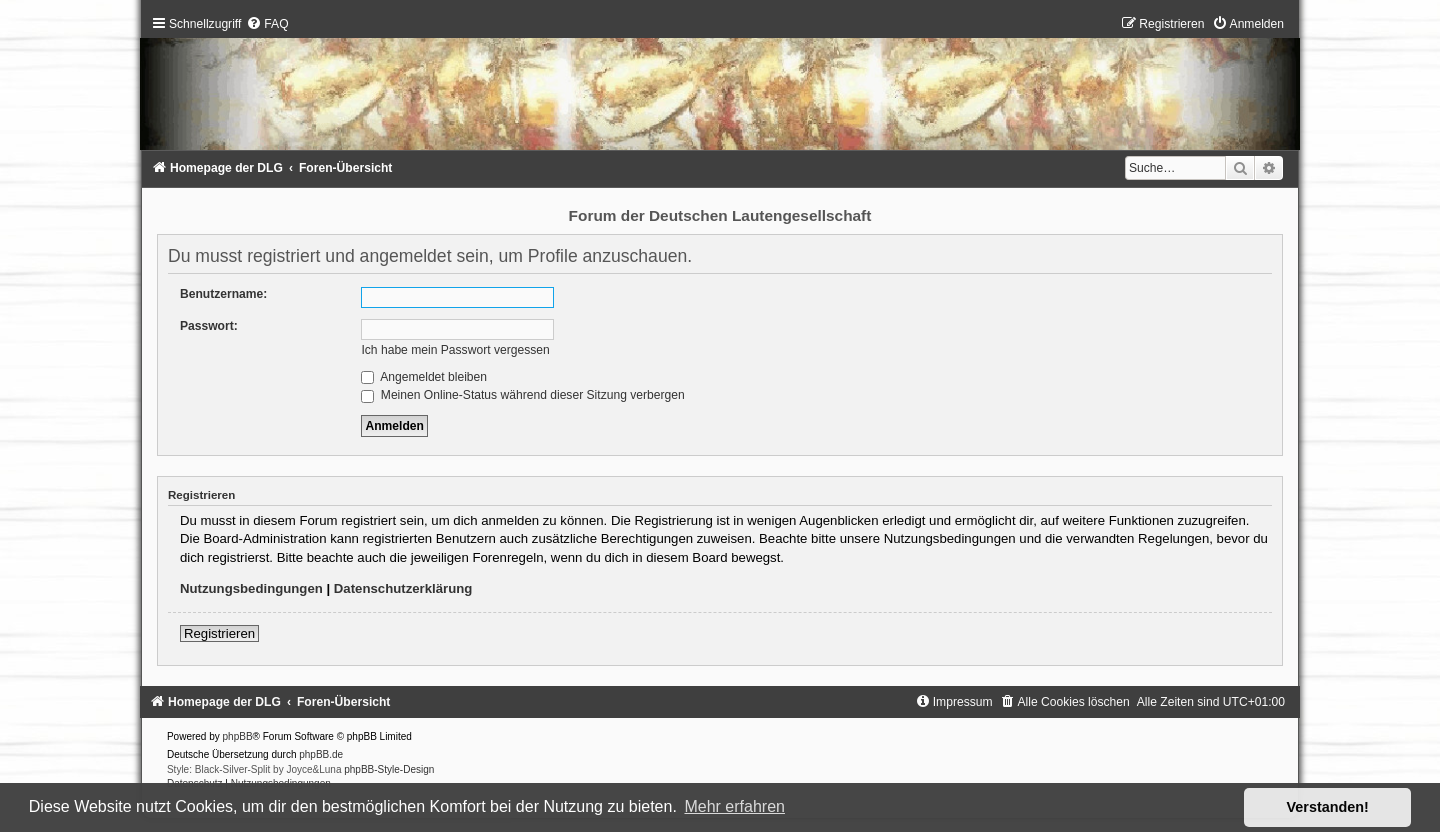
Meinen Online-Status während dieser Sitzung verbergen (522, 395)
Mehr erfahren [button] (734, 806)
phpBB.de (321, 754)
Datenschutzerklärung (403, 588)
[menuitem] (267, 24)
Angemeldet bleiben (424, 377)
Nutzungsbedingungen (251, 588)
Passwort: (209, 326)
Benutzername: (223, 294)
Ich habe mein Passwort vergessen (455, 350)
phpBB (238, 736)
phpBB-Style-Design (389, 769)
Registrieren (219, 633)
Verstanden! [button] (1328, 807)
